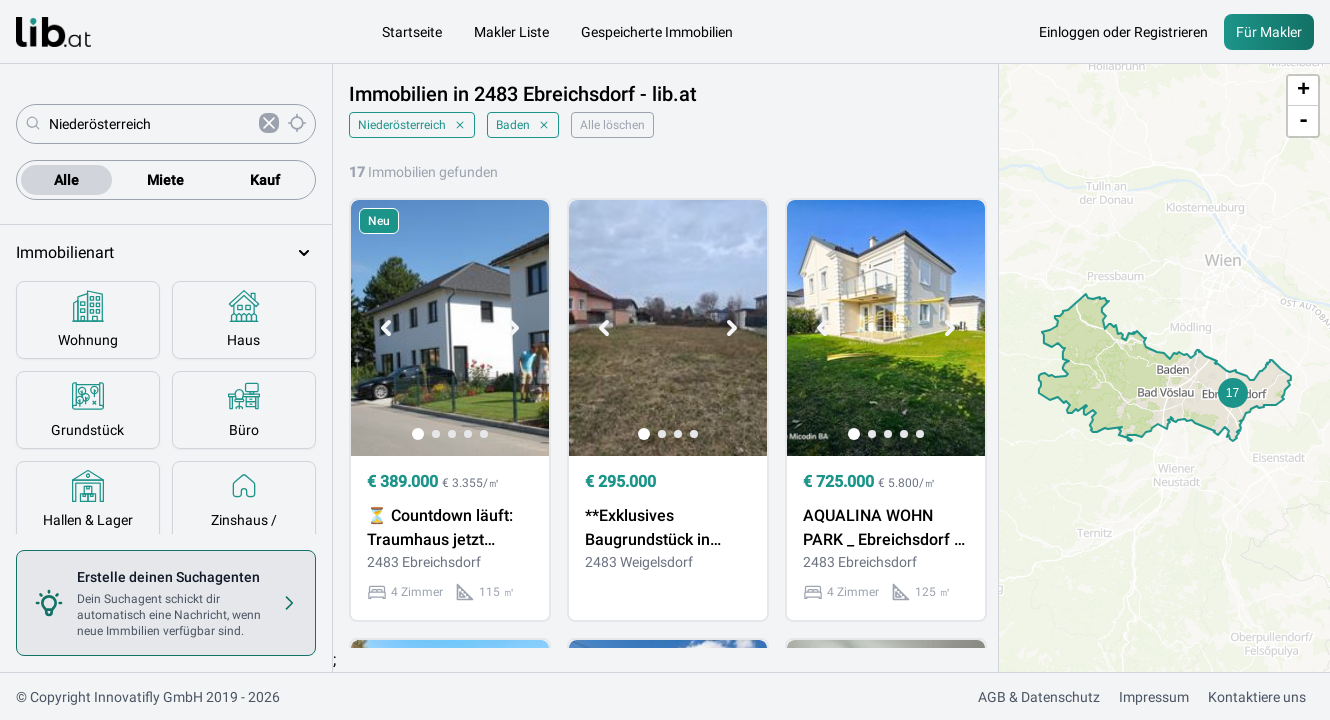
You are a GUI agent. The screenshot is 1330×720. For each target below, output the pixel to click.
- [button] (1303, 121)
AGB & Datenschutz (1039, 697)
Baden (523, 125)
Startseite (412, 32)
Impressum (1154, 697)
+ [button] (1303, 91)
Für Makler (1269, 32)
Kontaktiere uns (1257, 697)
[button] (1233, 393)
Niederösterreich (412, 125)
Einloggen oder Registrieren (1123, 32)
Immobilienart (166, 253)
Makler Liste (511, 32)
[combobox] (150, 124)
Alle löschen (612, 125)
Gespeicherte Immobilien (657, 32)
